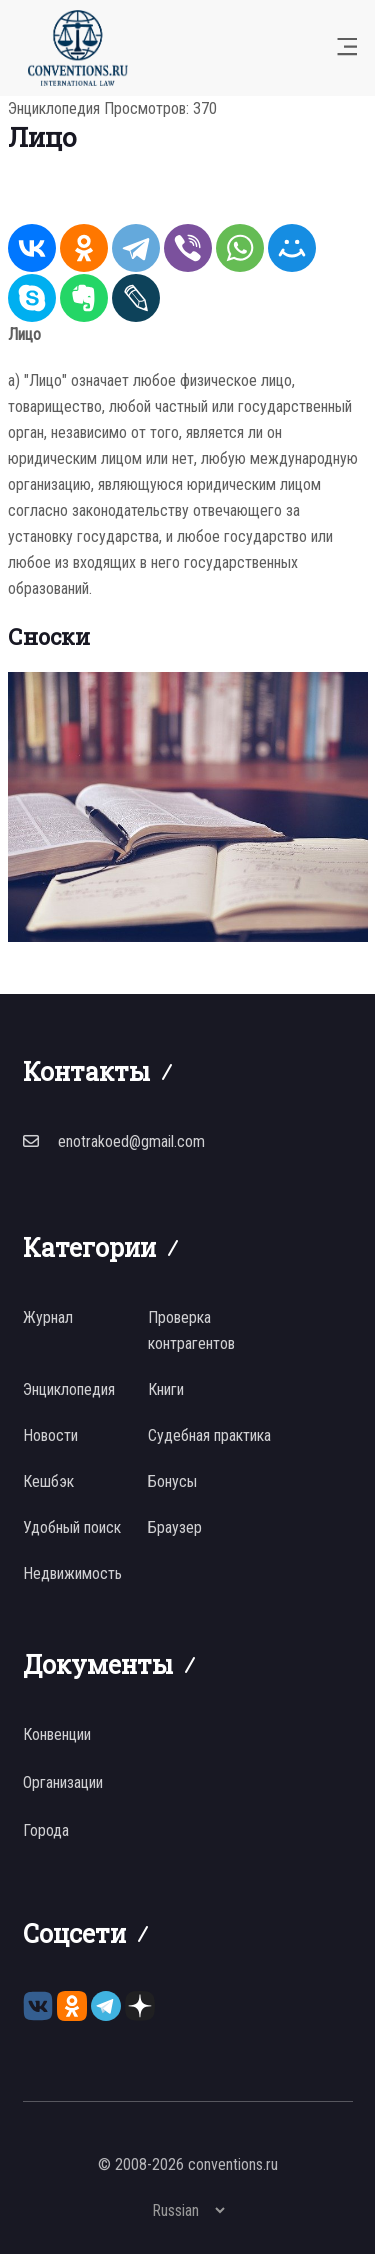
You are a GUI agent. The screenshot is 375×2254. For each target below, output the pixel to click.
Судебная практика (209, 1435)
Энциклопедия (54, 108)
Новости (50, 1435)
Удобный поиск (72, 1527)
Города (46, 1830)
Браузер (175, 1527)
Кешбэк (48, 1481)
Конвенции (57, 1734)
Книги (166, 1389)
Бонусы (172, 1481)
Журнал (48, 1317)
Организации (63, 1782)
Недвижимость (72, 1573)
